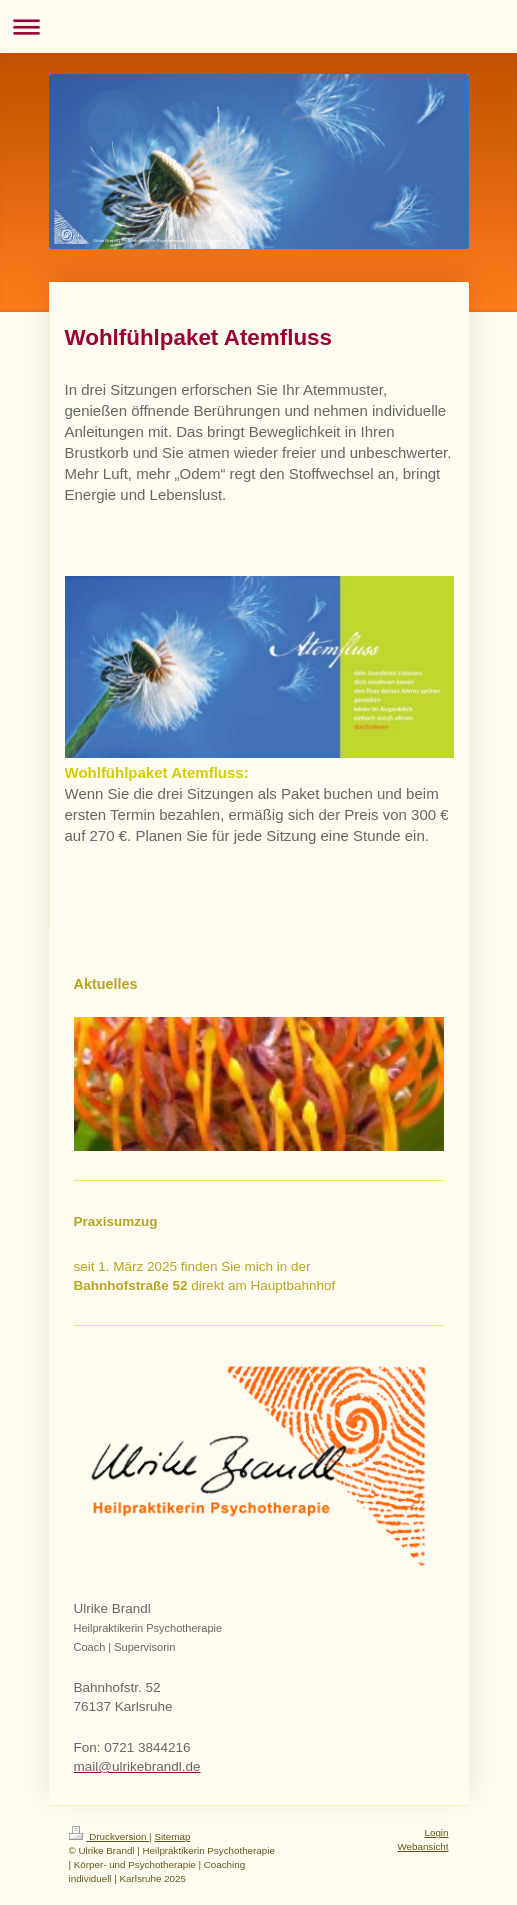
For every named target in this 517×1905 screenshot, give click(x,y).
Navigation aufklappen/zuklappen (258, 26)
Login (437, 1832)
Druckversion (109, 1836)
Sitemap (172, 1836)
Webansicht (422, 1846)
